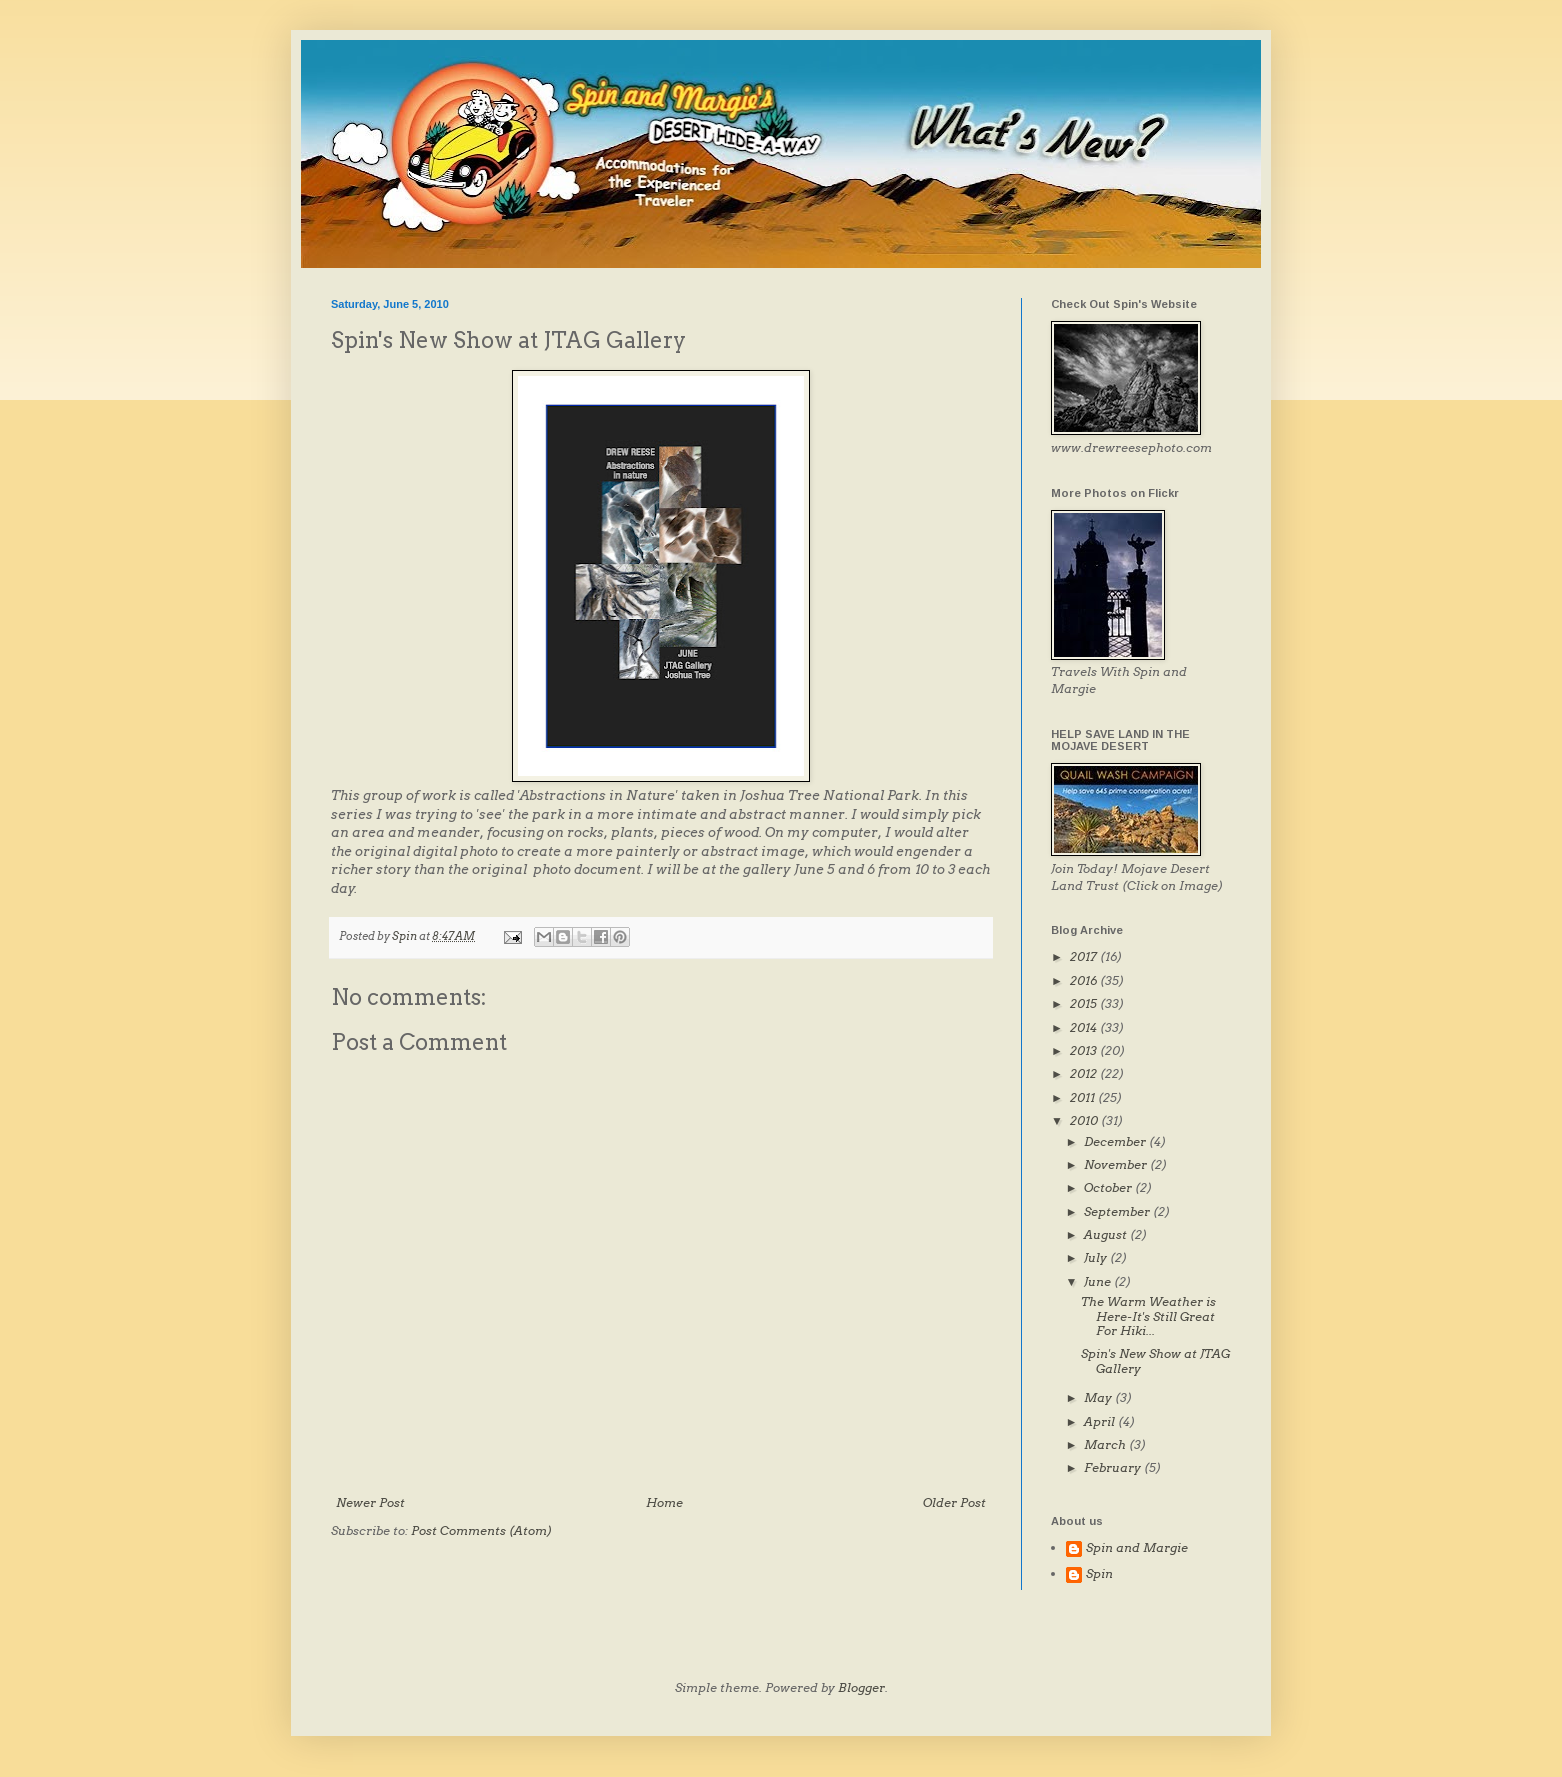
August (1107, 1234)
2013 (1085, 1050)
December (1116, 1141)
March (1106, 1444)
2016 (1085, 980)
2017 (1085, 956)
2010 (1085, 1120)
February (1114, 1467)
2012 (1085, 1073)
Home (664, 1502)
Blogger (861, 1687)
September (1118, 1211)
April (1101, 1421)
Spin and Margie (1137, 1548)
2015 (1085, 1003)
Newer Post (370, 1502)
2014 (1085, 1027)
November (1117, 1164)
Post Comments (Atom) (482, 1530)
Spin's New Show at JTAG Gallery (1155, 1360)
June (1099, 1281)
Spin (1099, 1574)
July (1097, 1257)
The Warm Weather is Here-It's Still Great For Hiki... (1148, 1316)
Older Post (954, 1502)
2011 (1084, 1097)
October (1109, 1187)
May (1099, 1397)
